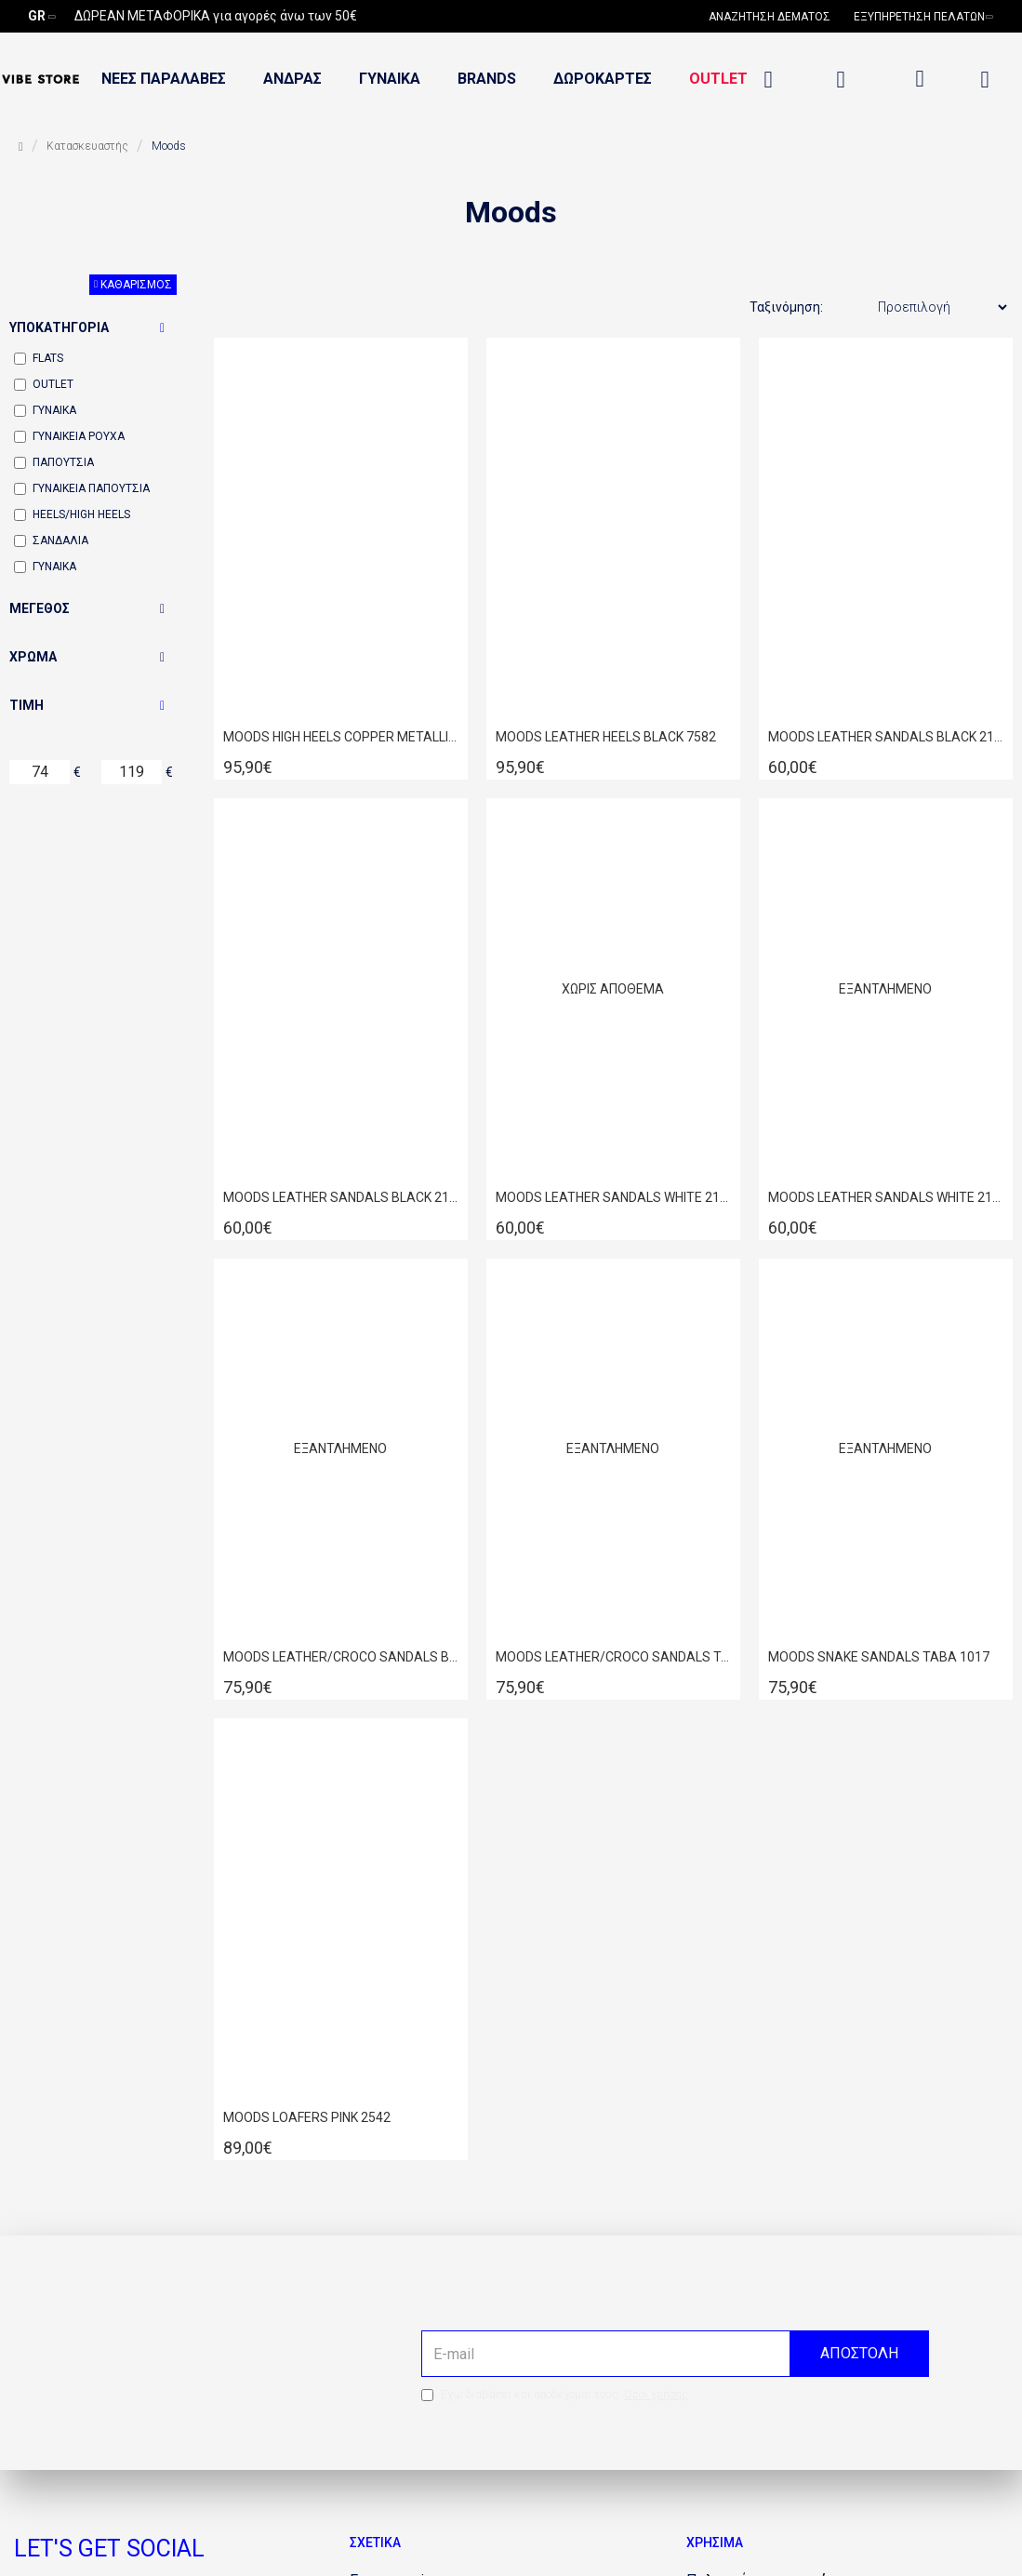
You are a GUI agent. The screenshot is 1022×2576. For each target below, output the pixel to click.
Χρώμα (33, 656)
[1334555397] (772, 79)
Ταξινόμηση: (786, 307)
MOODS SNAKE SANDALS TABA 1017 (878, 1656)
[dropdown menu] (920, 79)
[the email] (675, 2353)
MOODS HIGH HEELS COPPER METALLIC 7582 (340, 736)
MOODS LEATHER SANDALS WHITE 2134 (885, 1197)
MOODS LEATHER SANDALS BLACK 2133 (885, 736)
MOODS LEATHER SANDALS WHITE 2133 (613, 1197)
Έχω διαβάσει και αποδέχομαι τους (556, 2394)
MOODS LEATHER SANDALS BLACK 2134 (340, 1197)
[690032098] (776, 17)
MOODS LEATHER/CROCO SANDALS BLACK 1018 (340, 1656)
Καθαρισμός (136, 284)
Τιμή (26, 705)
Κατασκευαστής (87, 146)
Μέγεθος (39, 608)
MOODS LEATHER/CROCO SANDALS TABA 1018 (613, 1656)
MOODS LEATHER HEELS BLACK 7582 (606, 736)
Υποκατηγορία (59, 327)
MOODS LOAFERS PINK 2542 (307, 2117)
